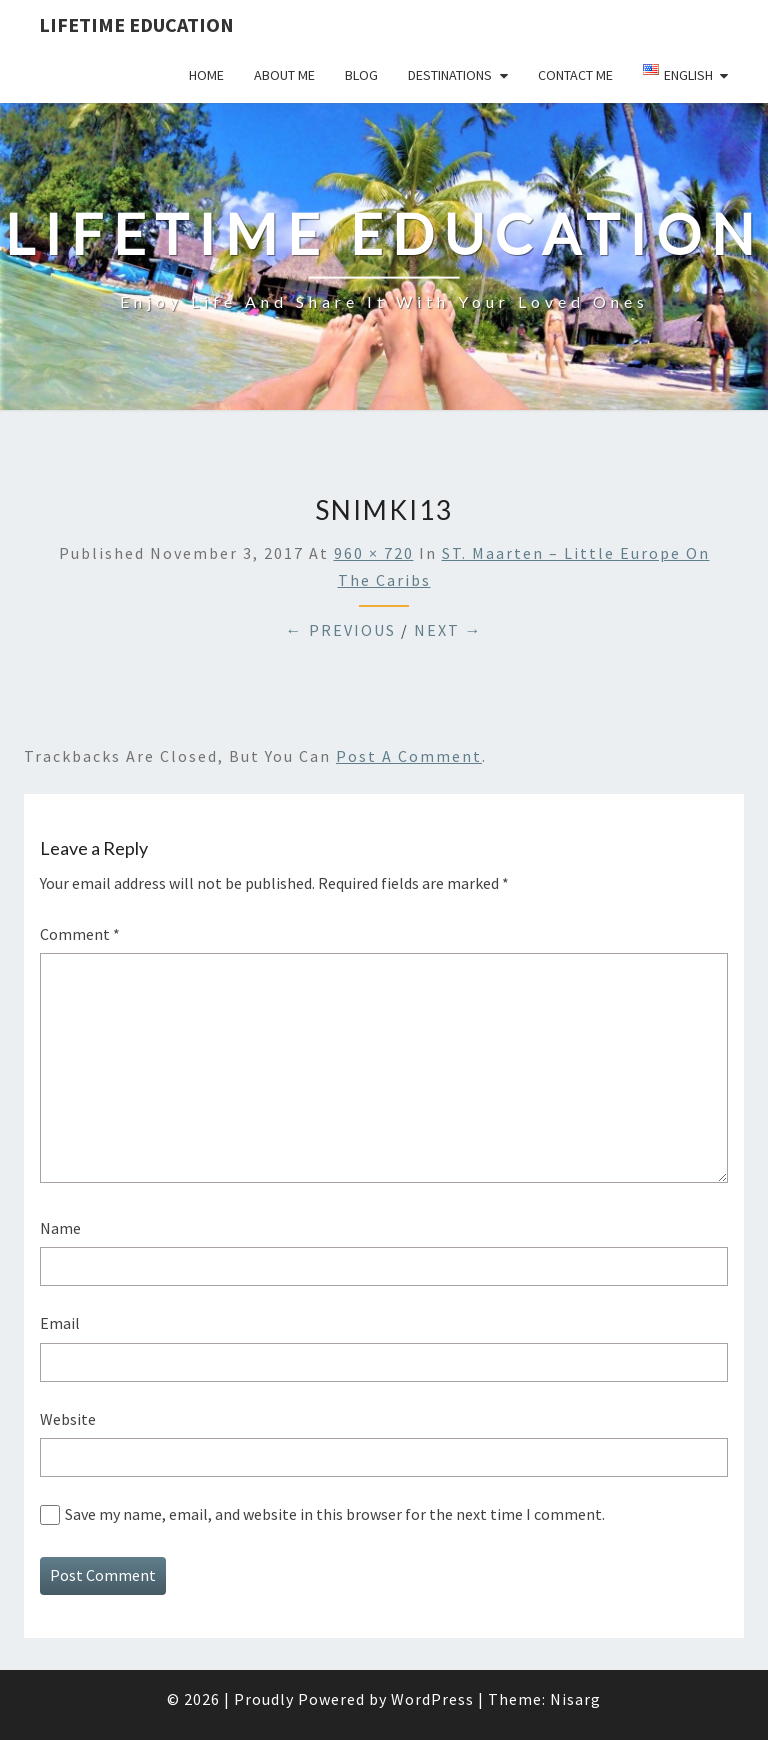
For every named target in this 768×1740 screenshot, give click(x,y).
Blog (361, 75)
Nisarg (575, 1699)
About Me (284, 75)
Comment (80, 934)
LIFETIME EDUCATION (136, 24)
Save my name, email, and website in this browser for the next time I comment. (335, 1514)
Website (68, 1419)
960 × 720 (374, 553)
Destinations (450, 75)
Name (60, 1228)
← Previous (341, 630)
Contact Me (575, 75)
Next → (448, 630)
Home (206, 75)
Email (60, 1323)
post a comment (409, 756)
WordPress (432, 1699)
